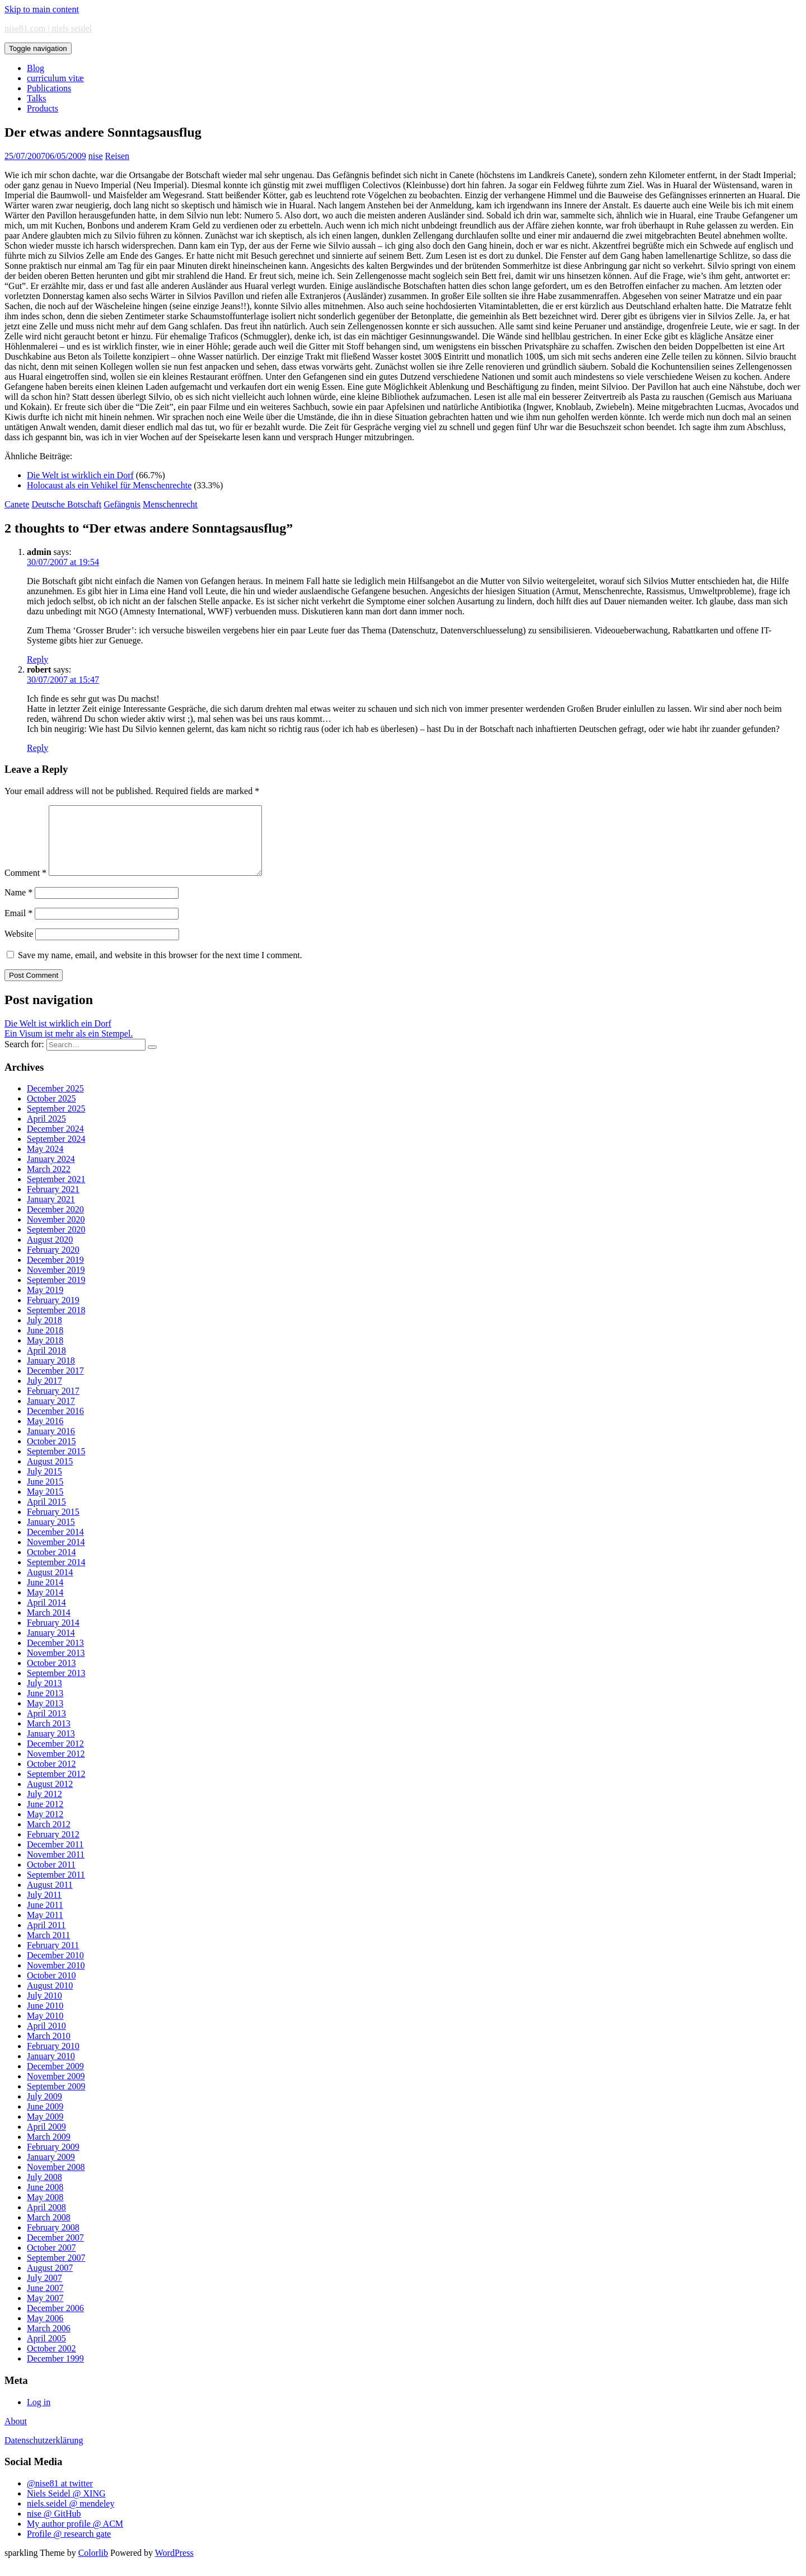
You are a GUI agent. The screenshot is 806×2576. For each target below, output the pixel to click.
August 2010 (50, 1999)
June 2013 (45, 1706)
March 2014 (49, 1626)
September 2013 (56, 1686)
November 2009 (56, 2089)
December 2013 (55, 1656)
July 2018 (44, 1333)
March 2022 (49, 1182)
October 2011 (51, 1878)
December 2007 (55, 2251)
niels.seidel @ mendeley (70, 2517)
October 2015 (51, 1454)
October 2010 (51, 1989)
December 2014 (55, 1545)
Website (18, 947)
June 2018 (45, 1343)
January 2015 (51, 1535)
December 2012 (55, 1757)
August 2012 (50, 1797)
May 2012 (45, 1827)
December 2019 (55, 1273)
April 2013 (46, 1727)
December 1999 (55, 2372)
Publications (49, 88)
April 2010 (46, 2039)
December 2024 (55, 1142)
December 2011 (55, 1858)
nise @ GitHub (54, 2527)
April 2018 (46, 1364)
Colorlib (93, 2566)
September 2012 (56, 1787)
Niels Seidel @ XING (66, 2507)
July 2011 (44, 1908)
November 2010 (56, 1979)
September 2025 (56, 1122)
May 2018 (45, 1354)
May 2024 (45, 1162)
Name (18, 906)
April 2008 (46, 2220)
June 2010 (45, 2019)
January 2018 (51, 1374)
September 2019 (56, 1293)
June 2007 (45, 2301)
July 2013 (44, 1696)
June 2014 (45, 1595)
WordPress (174, 2566)
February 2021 (53, 1202)
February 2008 (53, 2241)
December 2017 (55, 1384)
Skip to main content (41, 9)
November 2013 (56, 1666)
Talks (36, 98)
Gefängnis (122, 504)
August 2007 (50, 2281)
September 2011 (56, 1888)
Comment (25, 886)
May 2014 (45, 1606)
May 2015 (45, 1505)
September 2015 (56, 1464)
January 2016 (51, 1444)
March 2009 (49, 2150)
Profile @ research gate (69, 2547)
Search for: (24, 1057)
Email (18, 926)
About (15, 2434)
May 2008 (45, 2210)
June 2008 (45, 2200)
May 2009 (45, 2130)
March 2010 (49, 2049)
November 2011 (56, 1868)
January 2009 (51, 2170)
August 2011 (50, 1898)
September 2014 (56, 1575)
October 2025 (51, 1112)
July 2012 (44, 1807)
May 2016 (45, 1434)
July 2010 (44, 2009)
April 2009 (46, 2140)
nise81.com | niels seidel (48, 28)
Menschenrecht (170, 504)
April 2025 (46, 1132)
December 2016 (55, 1424)
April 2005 (46, 2351)
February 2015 (53, 1525)
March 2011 (48, 1948)
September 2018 (56, 1323)
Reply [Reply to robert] (37, 748)
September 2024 (56, 1152)
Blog (35, 68)
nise (95, 156)
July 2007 (44, 2291)
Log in (38, 2415)
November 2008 (56, 2180)
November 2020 (56, 1233)
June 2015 (45, 1495)
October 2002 (51, 2362)
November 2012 (56, 1767)
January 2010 (51, 2069)
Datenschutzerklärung (43, 2453)
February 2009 (53, 2160)
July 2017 (44, 1394)
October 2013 (51, 1676)
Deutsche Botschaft (66, 504)
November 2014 (56, 1555)
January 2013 (51, 1747)
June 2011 (45, 1918)
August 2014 (50, 1585)
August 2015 (50, 1475)
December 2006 (55, 2321)
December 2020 (55, 1223)
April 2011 (46, 1938)
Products (42, 108)
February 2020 (53, 1263)
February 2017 (53, 1404)
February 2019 (53, 1313)
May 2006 (45, 2331)
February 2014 (53, 1636)
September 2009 (56, 2099)
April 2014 (46, 1616)
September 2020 (56, 1243)
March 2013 (49, 1737)
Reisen (117, 156)
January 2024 (51, 1172)
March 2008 (49, 2231)
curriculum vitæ (55, 78)
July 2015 (44, 1485)
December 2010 (55, 1968)
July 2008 (44, 2190)
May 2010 (45, 2029)
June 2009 (45, 2120)
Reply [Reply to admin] (37, 659)
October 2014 (51, 1565)
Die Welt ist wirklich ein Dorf (80, 475)
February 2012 (53, 1847)
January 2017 (51, 1414)
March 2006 (49, 2341)
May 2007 (45, 2311)
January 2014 (51, 1646)
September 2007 (56, 2271)
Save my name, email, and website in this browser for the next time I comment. (160, 968)
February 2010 (53, 2059)
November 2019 (56, 1283)
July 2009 (44, 2110)
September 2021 (56, 1192)
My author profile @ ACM (75, 2537)
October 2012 (51, 1777)
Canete (16, 504)
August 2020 (50, 1253)
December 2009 (55, 2079)
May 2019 (45, 1303)
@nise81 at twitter (60, 2497)
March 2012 (49, 1837)
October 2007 (51, 2261)
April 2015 (46, 1515)
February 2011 (53, 1958)
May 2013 (45, 1716)
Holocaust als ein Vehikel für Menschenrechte (109, 485)
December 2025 (55, 1102)
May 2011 (45, 1928)
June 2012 (45, 1817)
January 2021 (51, 1212)
